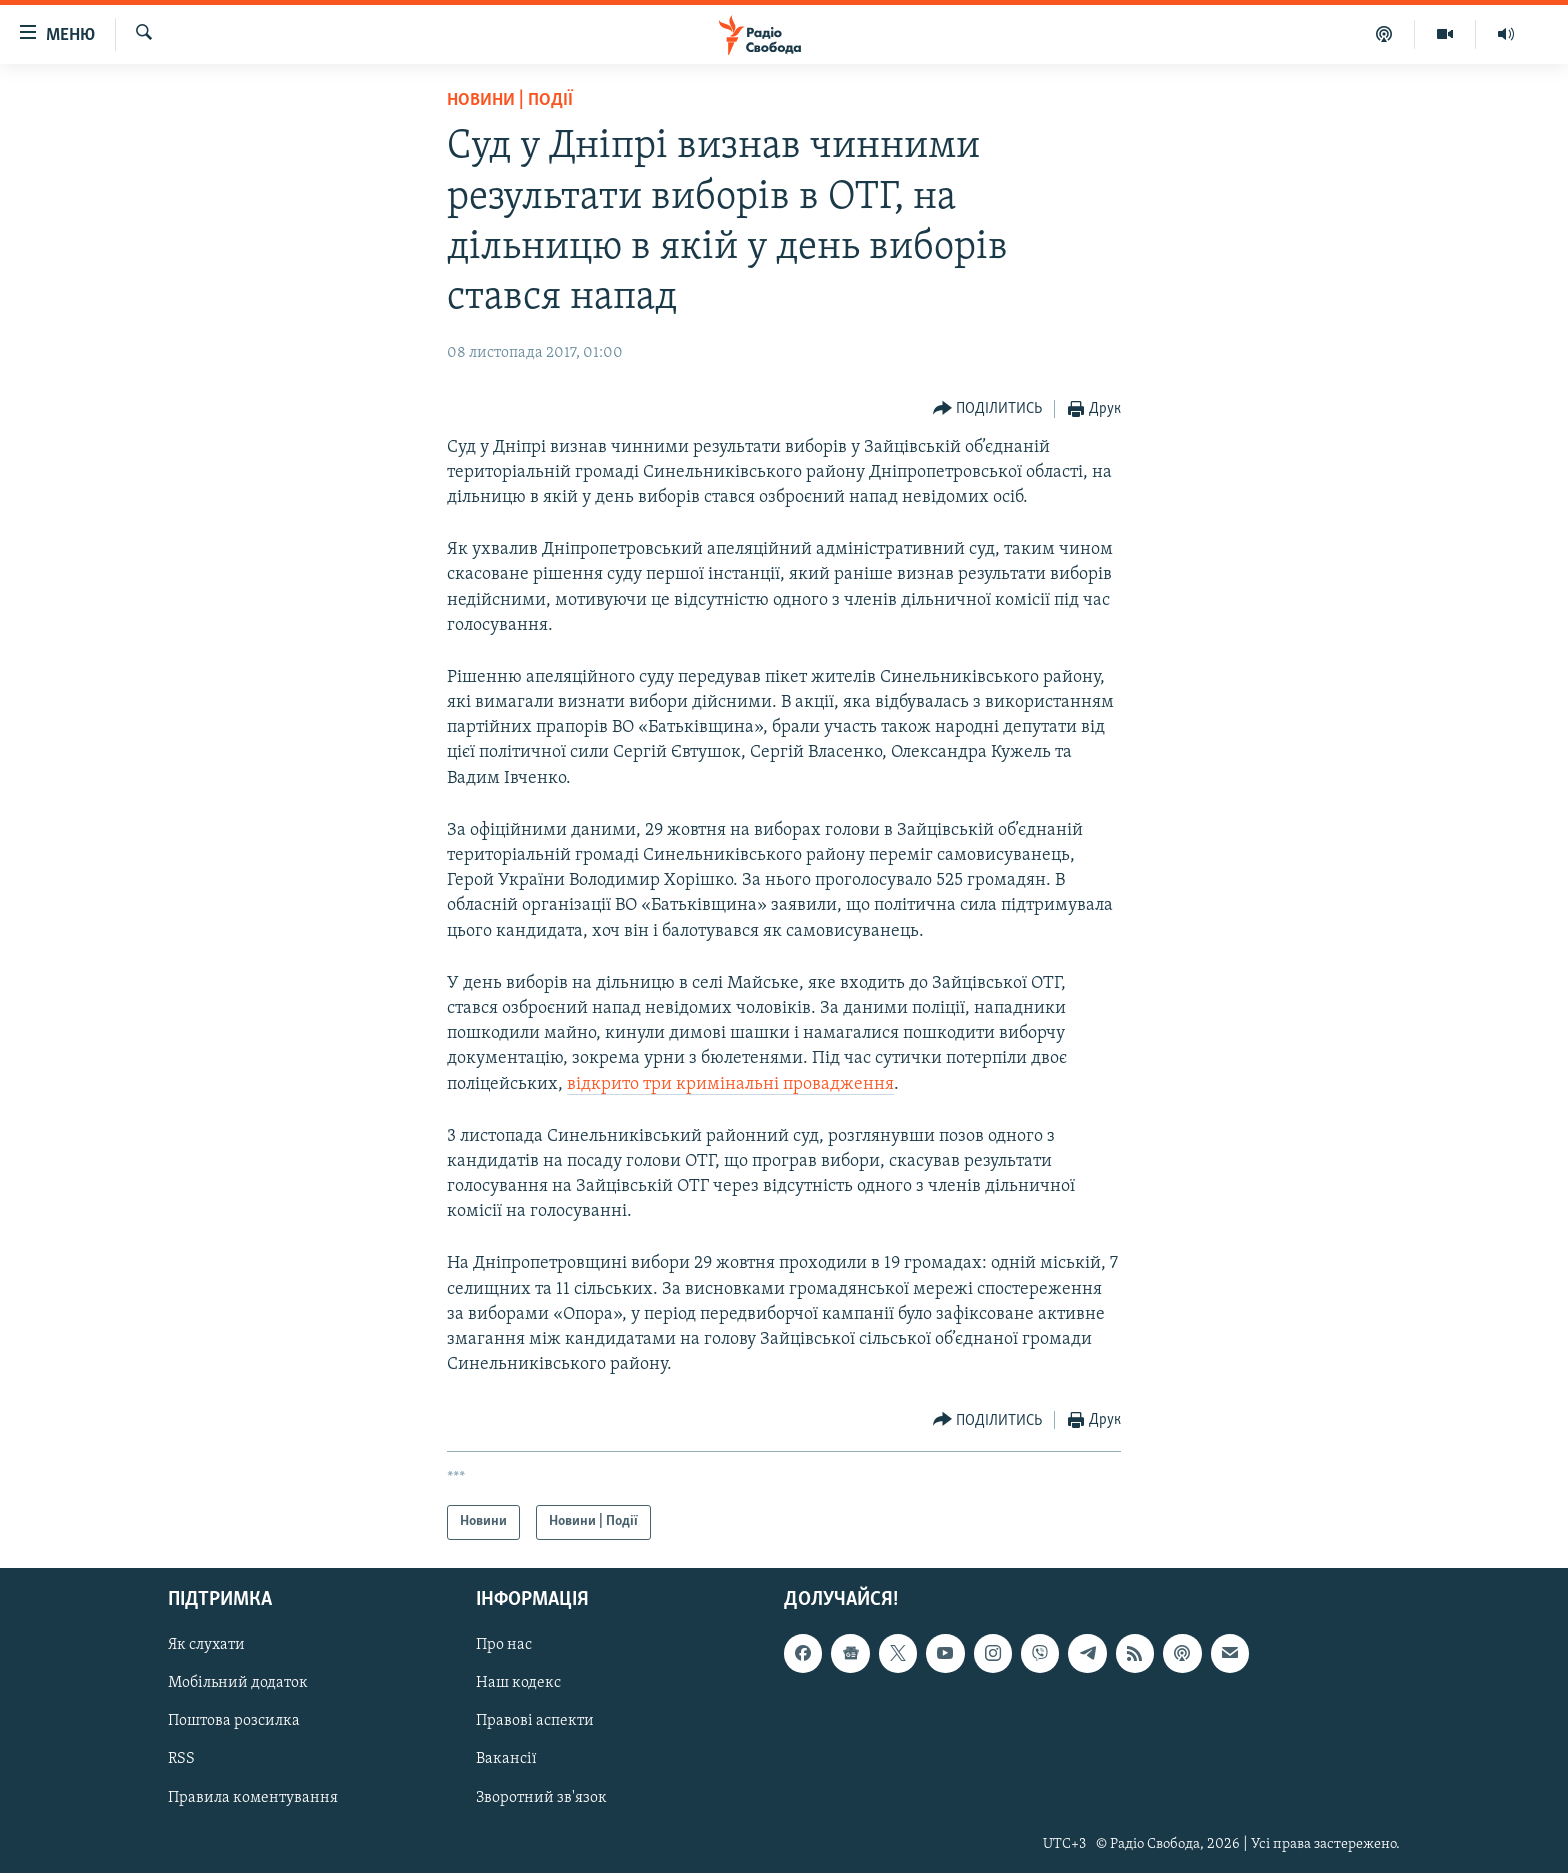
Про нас (504, 1645)
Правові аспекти (535, 1721)
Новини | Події (510, 100)
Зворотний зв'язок (541, 1797)
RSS (181, 1759)
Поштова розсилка (234, 1721)
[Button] (988, 409)
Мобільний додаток (238, 1683)
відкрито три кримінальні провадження (730, 1084)
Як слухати (206, 1645)
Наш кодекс (518, 1683)
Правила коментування (253, 1797)
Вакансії (506, 1759)
